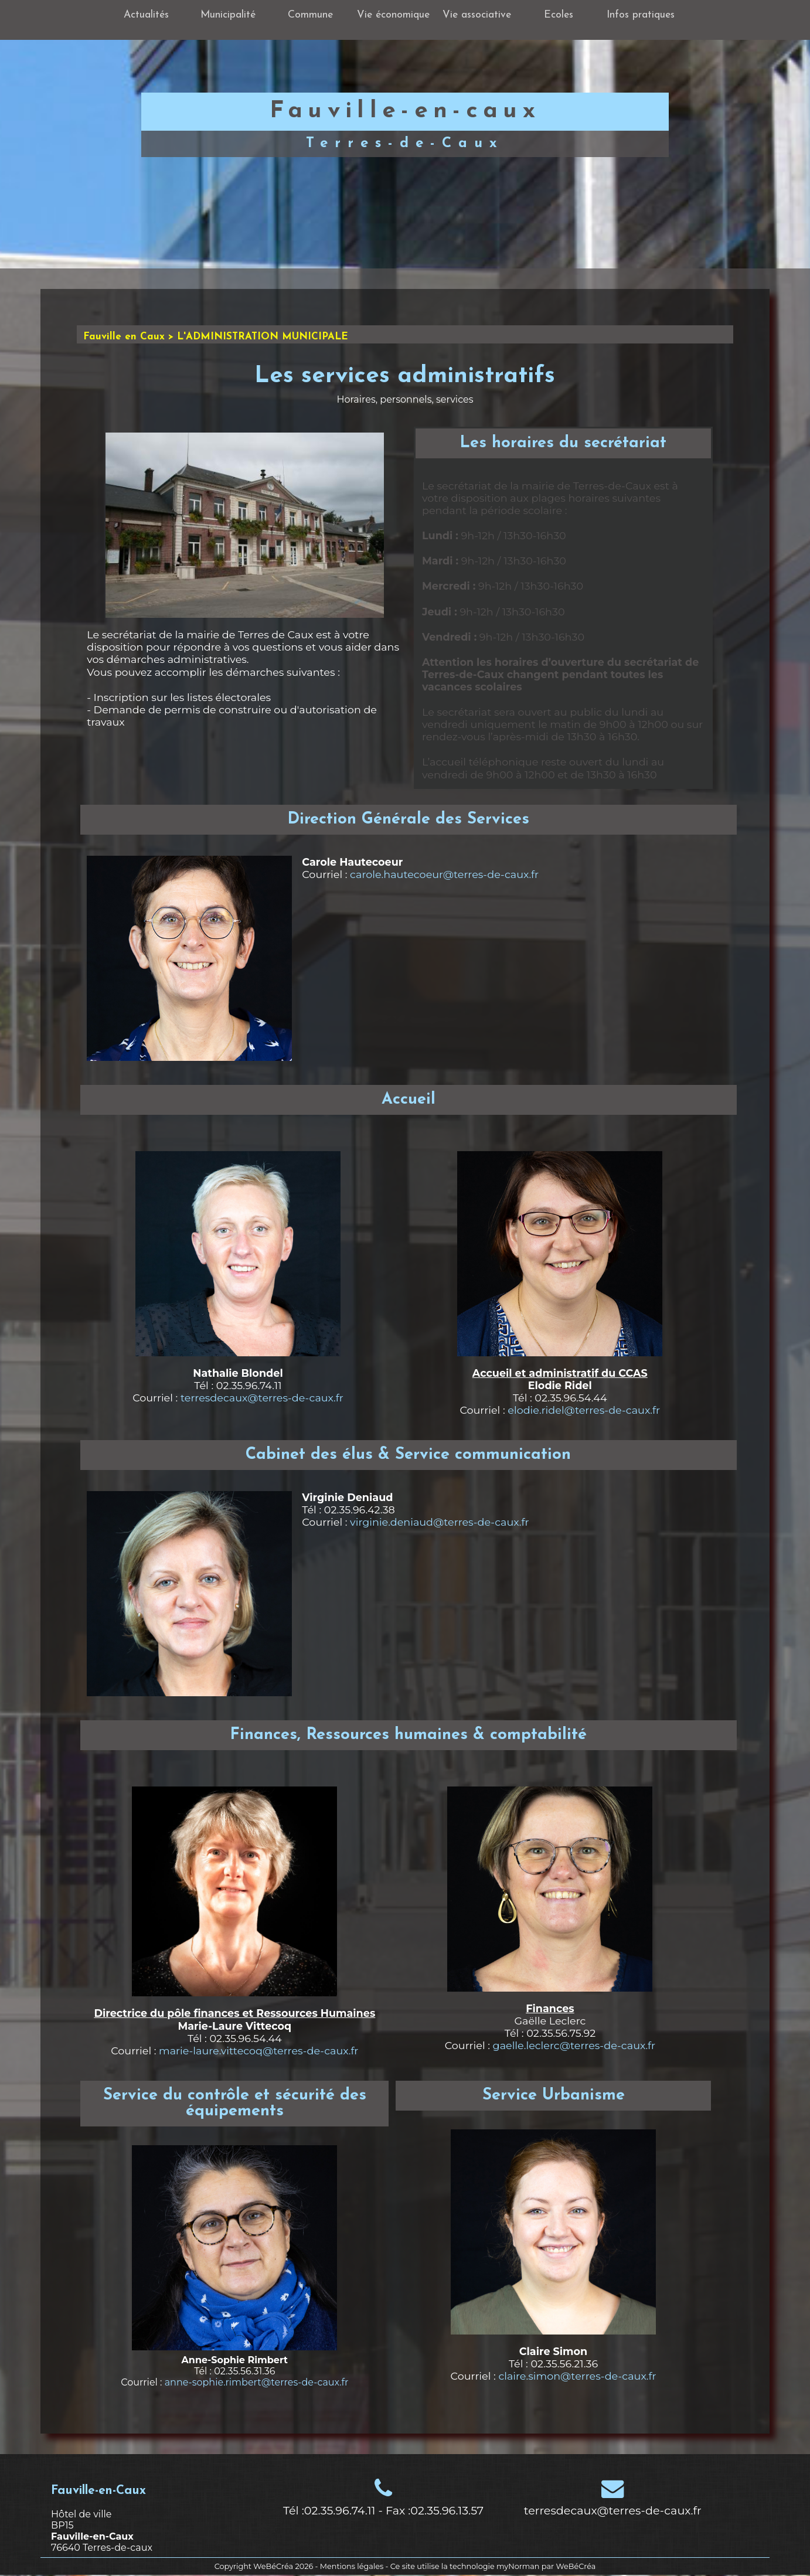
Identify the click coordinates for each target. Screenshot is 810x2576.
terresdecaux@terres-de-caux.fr (262, 1397)
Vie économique (393, 15)
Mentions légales (351, 2566)
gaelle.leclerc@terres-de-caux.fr (574, 2045)
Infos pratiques (641, 15)
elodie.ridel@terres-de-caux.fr (584, 1410)
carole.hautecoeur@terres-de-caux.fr (444, 874)
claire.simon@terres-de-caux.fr (577, 2376)
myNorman (518, 2566)
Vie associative (477, 15)
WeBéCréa (273, 2566)
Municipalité (228, 15)
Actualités (146, 15)
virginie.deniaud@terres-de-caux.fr (439, 1522)
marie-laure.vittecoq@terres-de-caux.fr (258, 2050)
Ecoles (558, 15)
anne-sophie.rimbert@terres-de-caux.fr (257, 2382)
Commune (310, 15)
